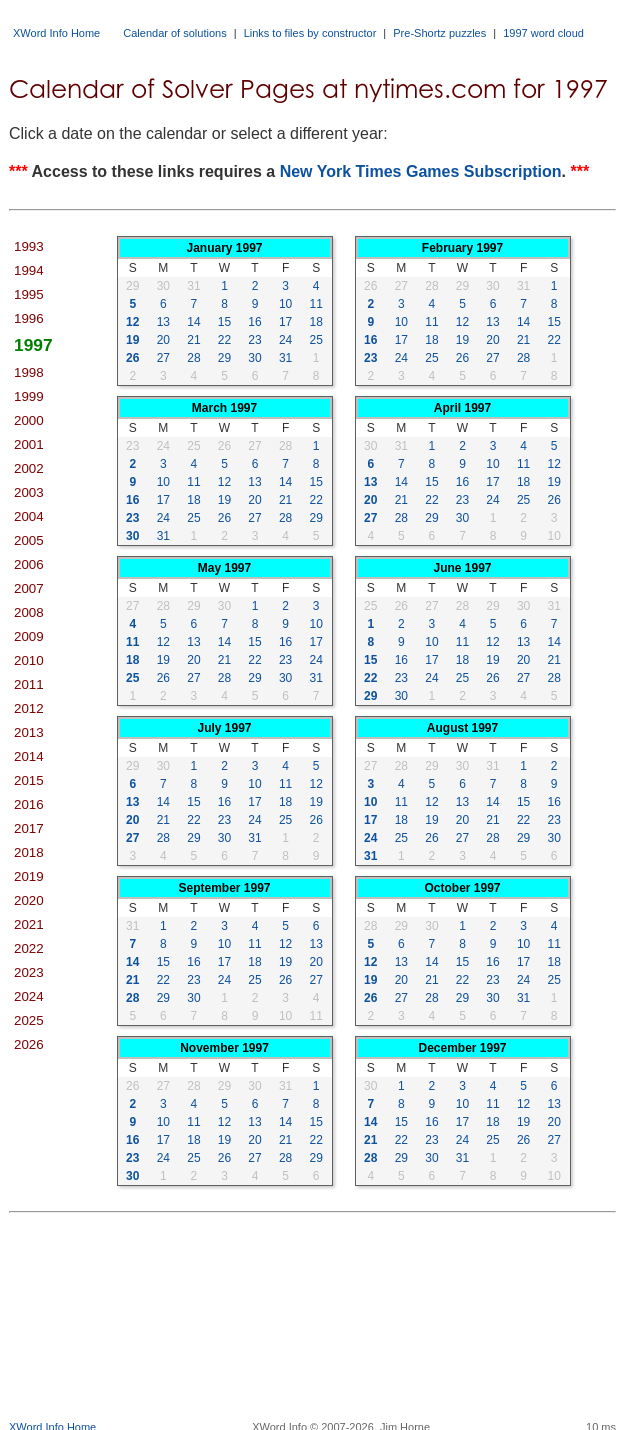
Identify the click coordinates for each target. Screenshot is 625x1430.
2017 (29, 828)
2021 (29, 924)
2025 (29, 1020)
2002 (29, 468)
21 (193, 340)
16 (254, 322)
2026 (29, 1044)
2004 (29, 516)
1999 (29, 396)
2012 (29, 708)
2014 (29, 756)
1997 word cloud (543, 33)
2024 (29, 996)
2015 (29, 780)
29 (132, 286)
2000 (29, 420)
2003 (29, 492)
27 (163, 358)
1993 (29, 246)
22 (224, 340)
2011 (29, 684)
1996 (29, 318)
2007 (29, 588)
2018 (29, 852)
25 (316, 340)
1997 (33, 345)
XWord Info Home (56, 33)
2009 (29, 636)
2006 (29, 564)
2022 (29, 948)
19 (132, 340)
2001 (29, 444)
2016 (29, 804)
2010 (29, 660)
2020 (29, 900)
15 (224, 322)
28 (193, 358)
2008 (29, 612)
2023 (29, 972)
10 (285, 304)
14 (193, 322)
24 (285, 340)
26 (132, 358)
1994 (29, 270)
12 (132, 322)
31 (193, 286)
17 (285, 322)
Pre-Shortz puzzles (439, 33)
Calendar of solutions (174, 33)
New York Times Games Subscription (421, 171)
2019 (29, 876)
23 (254, 340)
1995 (29, 294)
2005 (29, 540)
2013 (29, 732)
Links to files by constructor (310, 33)
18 (316, 322)
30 (163, 286)
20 (163, 340)
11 (316, 304)
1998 (29, 372)
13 (163, 322)
